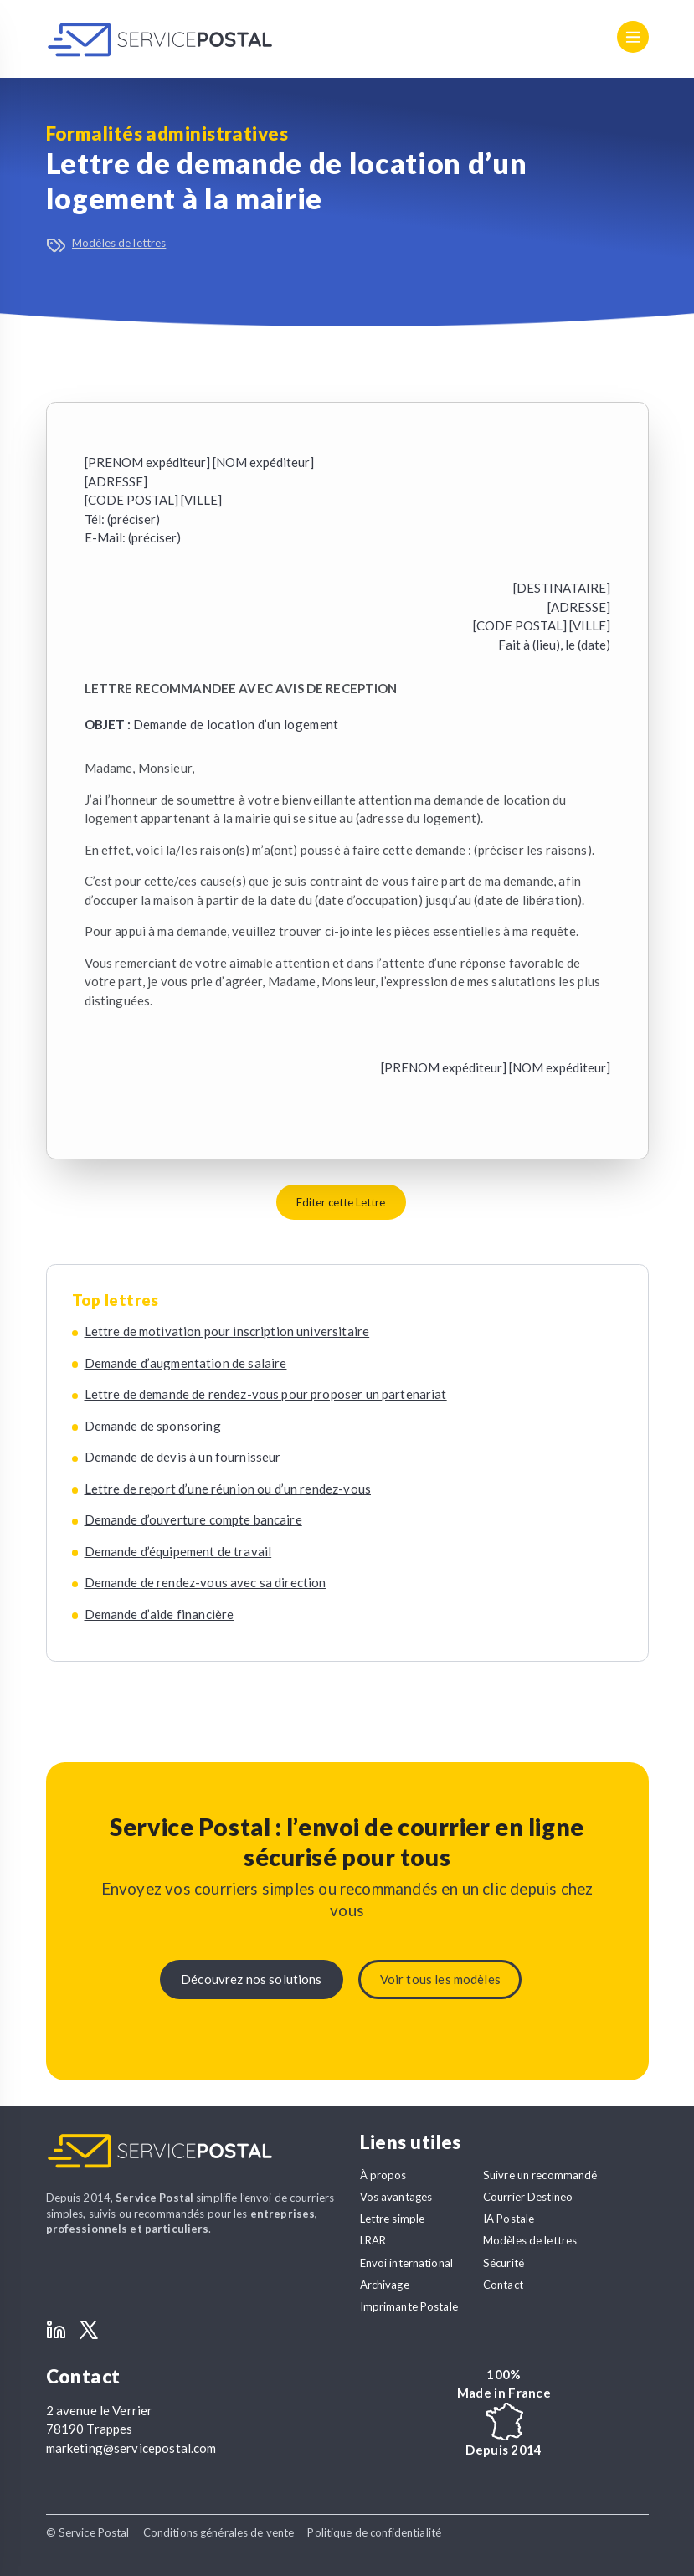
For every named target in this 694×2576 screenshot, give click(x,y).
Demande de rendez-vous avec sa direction (205, 1582)
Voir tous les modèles (440, 1979)
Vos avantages (396, 2196)
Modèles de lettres (119, 242)
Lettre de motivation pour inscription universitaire (227, 1331)
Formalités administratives (167, 133)
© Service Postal (88, 2532)
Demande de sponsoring (153, 1425)
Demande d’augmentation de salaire (186, 1362)
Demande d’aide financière (159, 1614)
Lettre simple (392, 2218)
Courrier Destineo (528, 2196)
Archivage (384, 2284)
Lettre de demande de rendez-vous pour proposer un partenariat (266, 1393)
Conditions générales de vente (219, 2532)
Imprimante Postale (409, 2306)
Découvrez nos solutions (251, 1979)
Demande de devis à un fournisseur (183, 1456)
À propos (383, 2175)
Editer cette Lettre (340, 1202)
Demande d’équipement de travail (178, 1551)
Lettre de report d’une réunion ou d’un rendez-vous (228, 1488)
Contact (503, 2284)
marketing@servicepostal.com (131, 2447)
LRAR (373, 2240)
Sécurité (503, 2263)
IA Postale (508, 2218)
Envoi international (407, 2263)
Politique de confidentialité (374, 2532)
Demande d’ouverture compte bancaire (193, 1519)
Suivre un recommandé (540, 2175)
